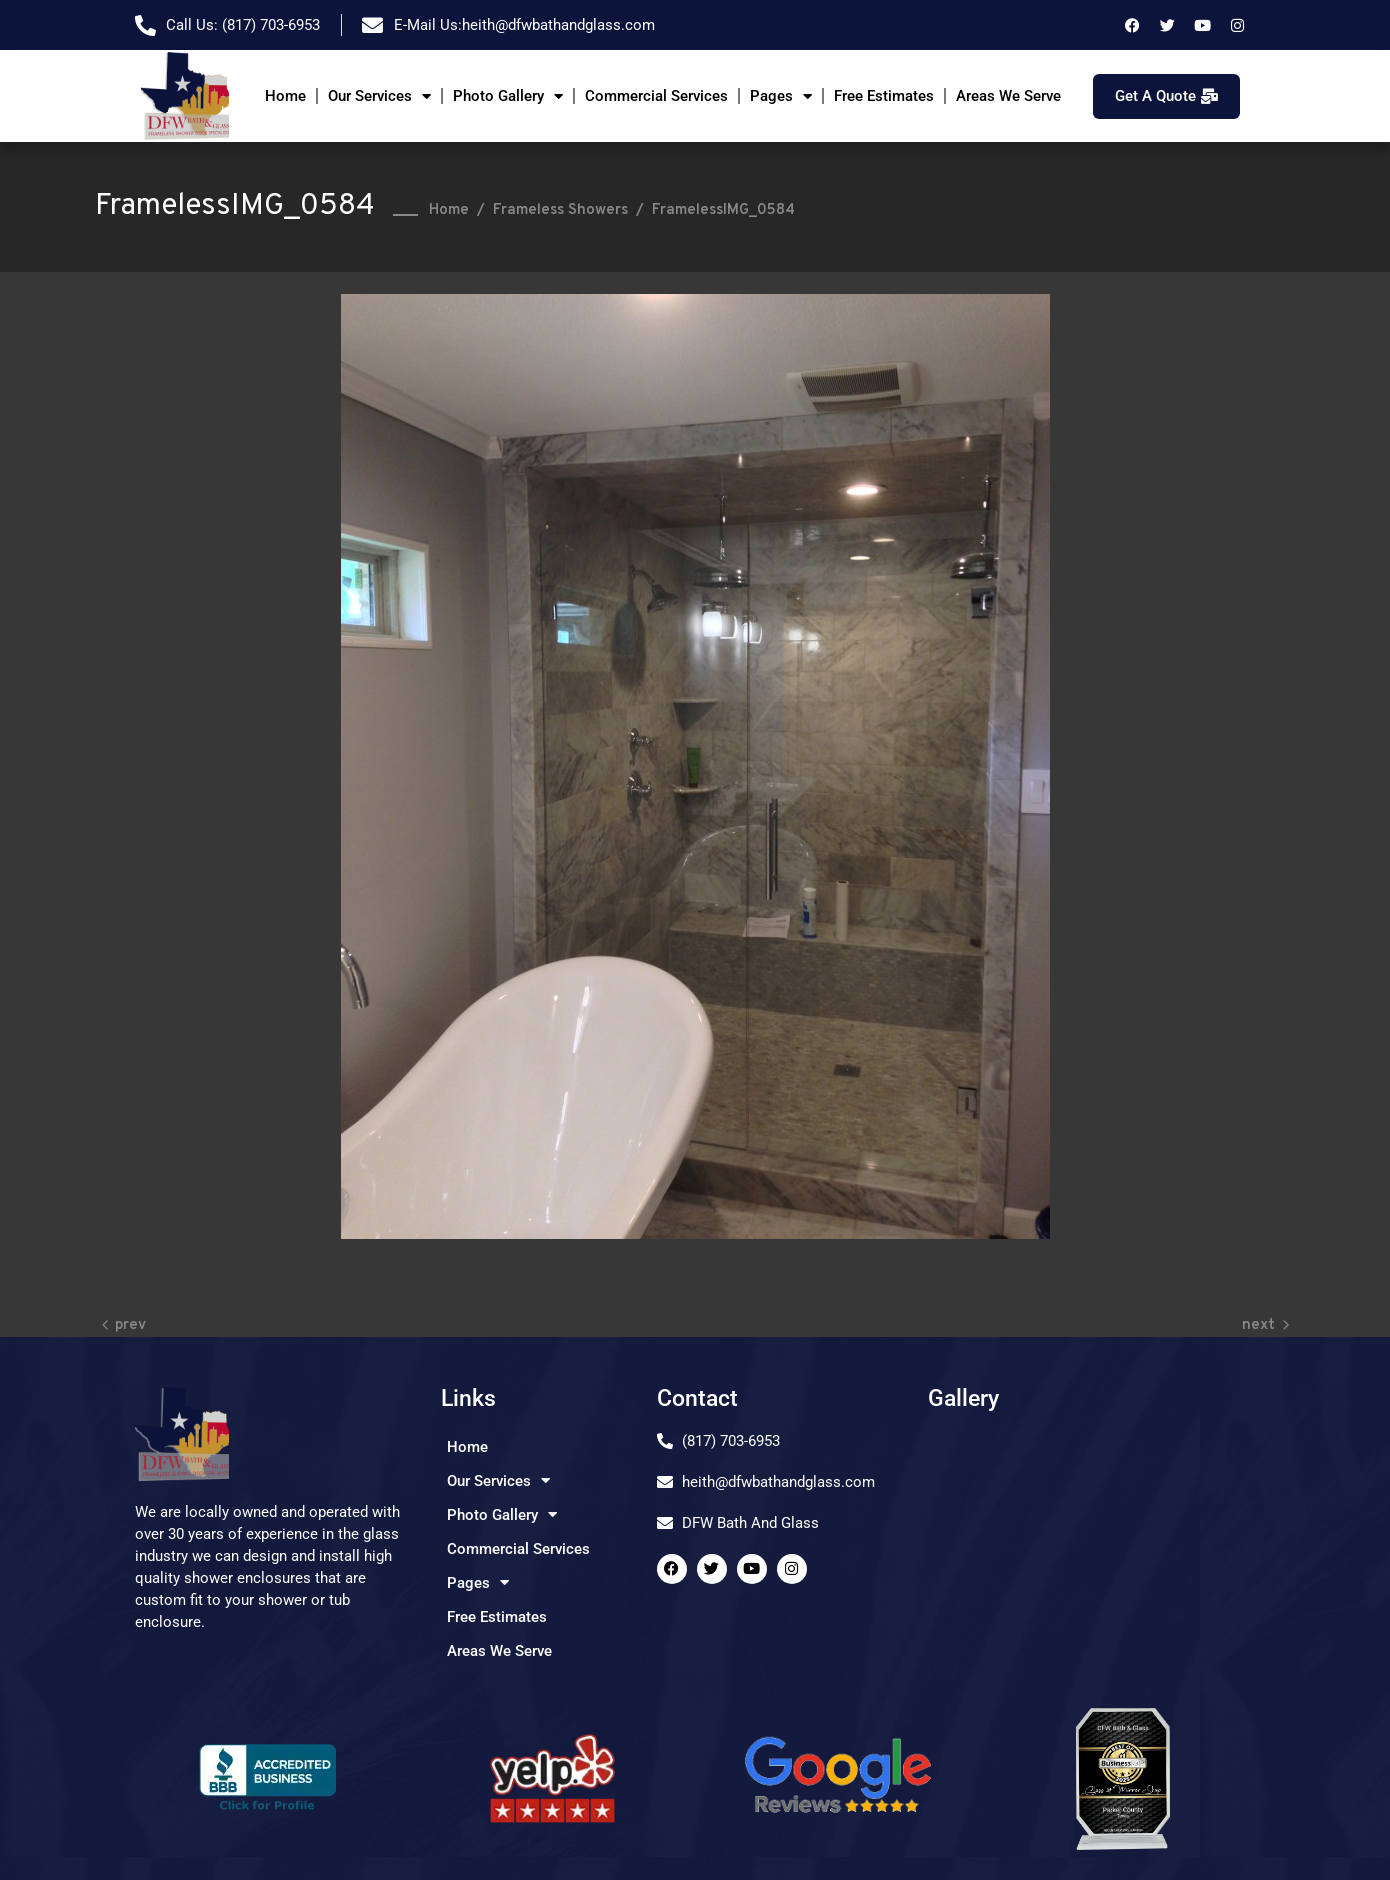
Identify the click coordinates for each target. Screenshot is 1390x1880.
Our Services (379, 96)
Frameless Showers (560, 210)
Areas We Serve (1008, 96)
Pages (781, 96)
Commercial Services (656, 96)
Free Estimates (884, 96)
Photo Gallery (508, 96)
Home (285, 96)
